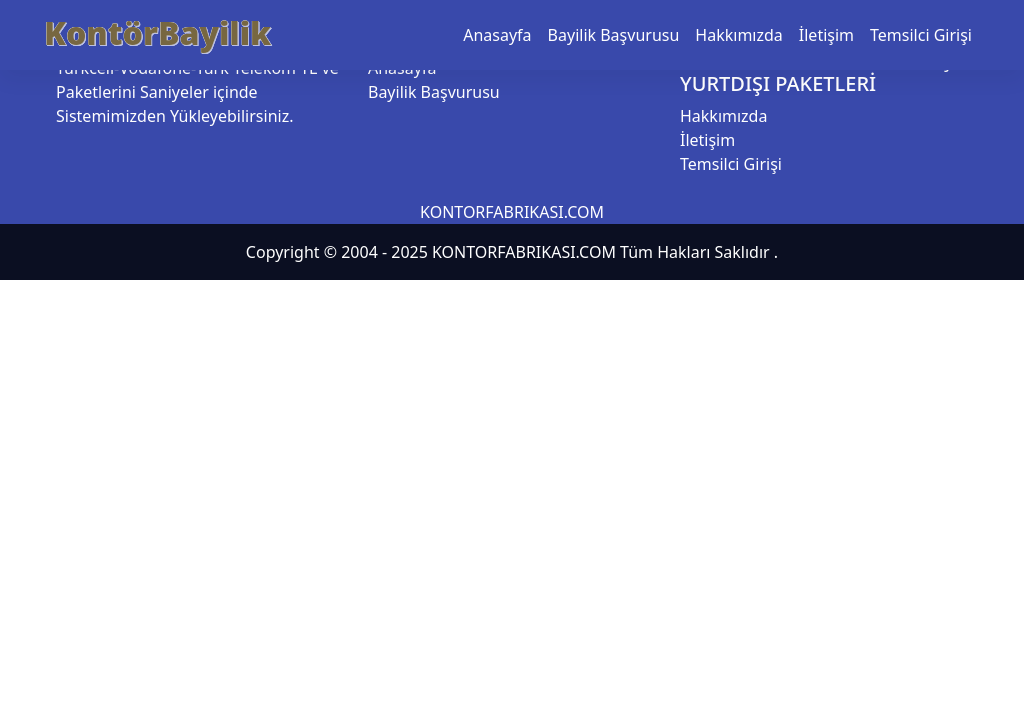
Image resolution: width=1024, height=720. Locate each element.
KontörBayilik (157, 32)
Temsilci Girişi (921, 35)
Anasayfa (497, 35)
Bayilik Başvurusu (614, 35)
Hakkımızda (738, 35)
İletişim (826, 35)
